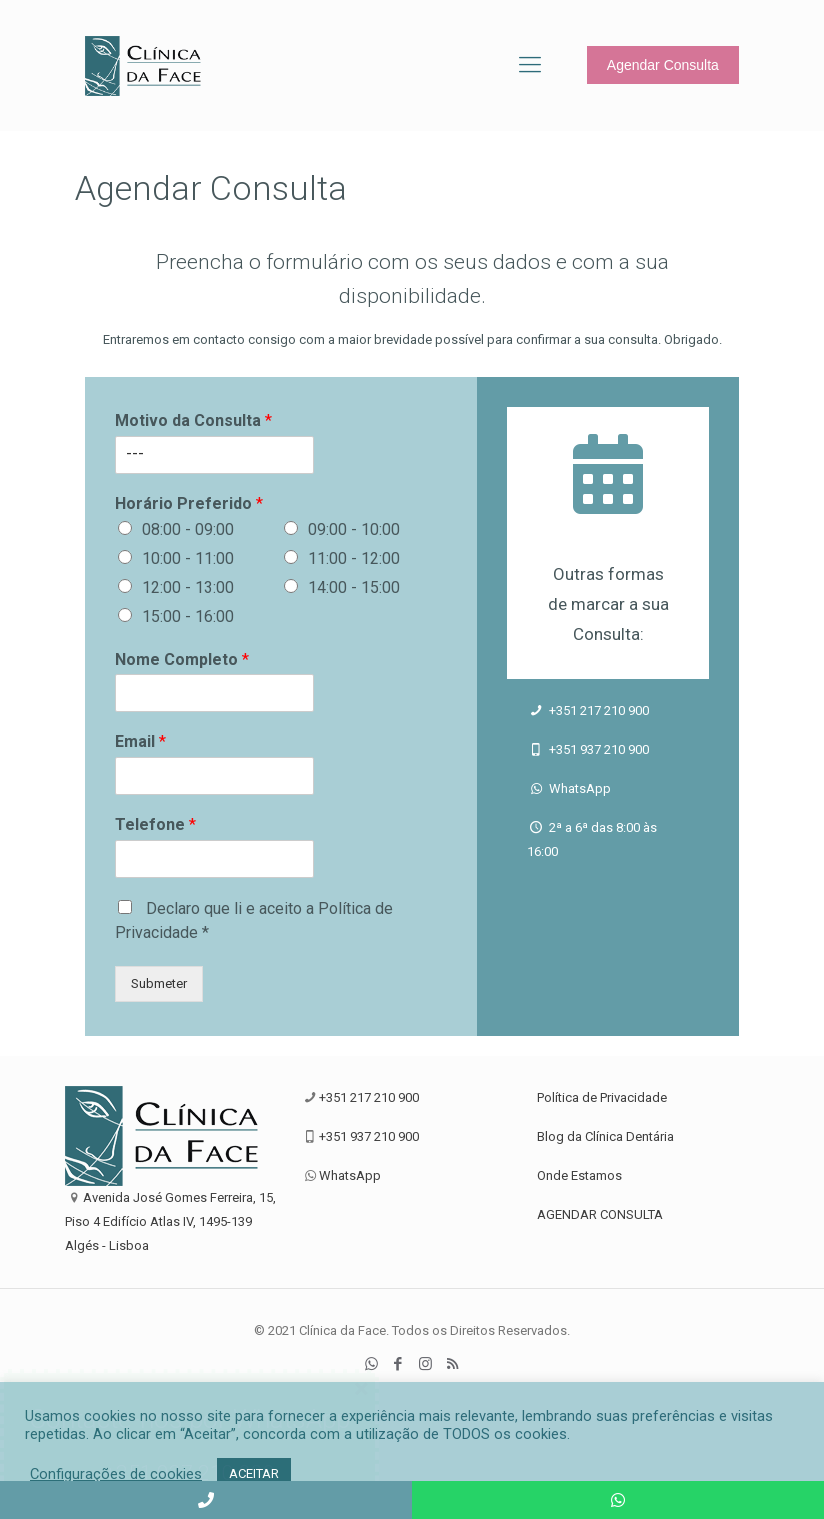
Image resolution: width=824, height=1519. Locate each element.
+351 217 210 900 (597, 710)
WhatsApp (578, 788)
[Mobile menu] (530, 65)
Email (140, 741)
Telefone (155, 824)
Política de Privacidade (602, 1097)
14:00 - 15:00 (354, 587)
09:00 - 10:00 (354, 529)
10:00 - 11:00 (188, 558)
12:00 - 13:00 (188, 587)
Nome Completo (182, 659)
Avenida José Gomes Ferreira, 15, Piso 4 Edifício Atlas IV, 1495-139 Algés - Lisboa (170, 1221)
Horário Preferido (189, 503)
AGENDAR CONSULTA (600, 1214)
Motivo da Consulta (193, 420)
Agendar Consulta (663, 65)
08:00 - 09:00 (188, 529)
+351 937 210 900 (597, 749)
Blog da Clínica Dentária (605, 1136)
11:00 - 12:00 (354, 558)
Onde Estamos (579, 1175)
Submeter (159, 983)
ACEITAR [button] (254, 1473)
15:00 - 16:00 (188, 616)
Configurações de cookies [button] (116, 1474)
